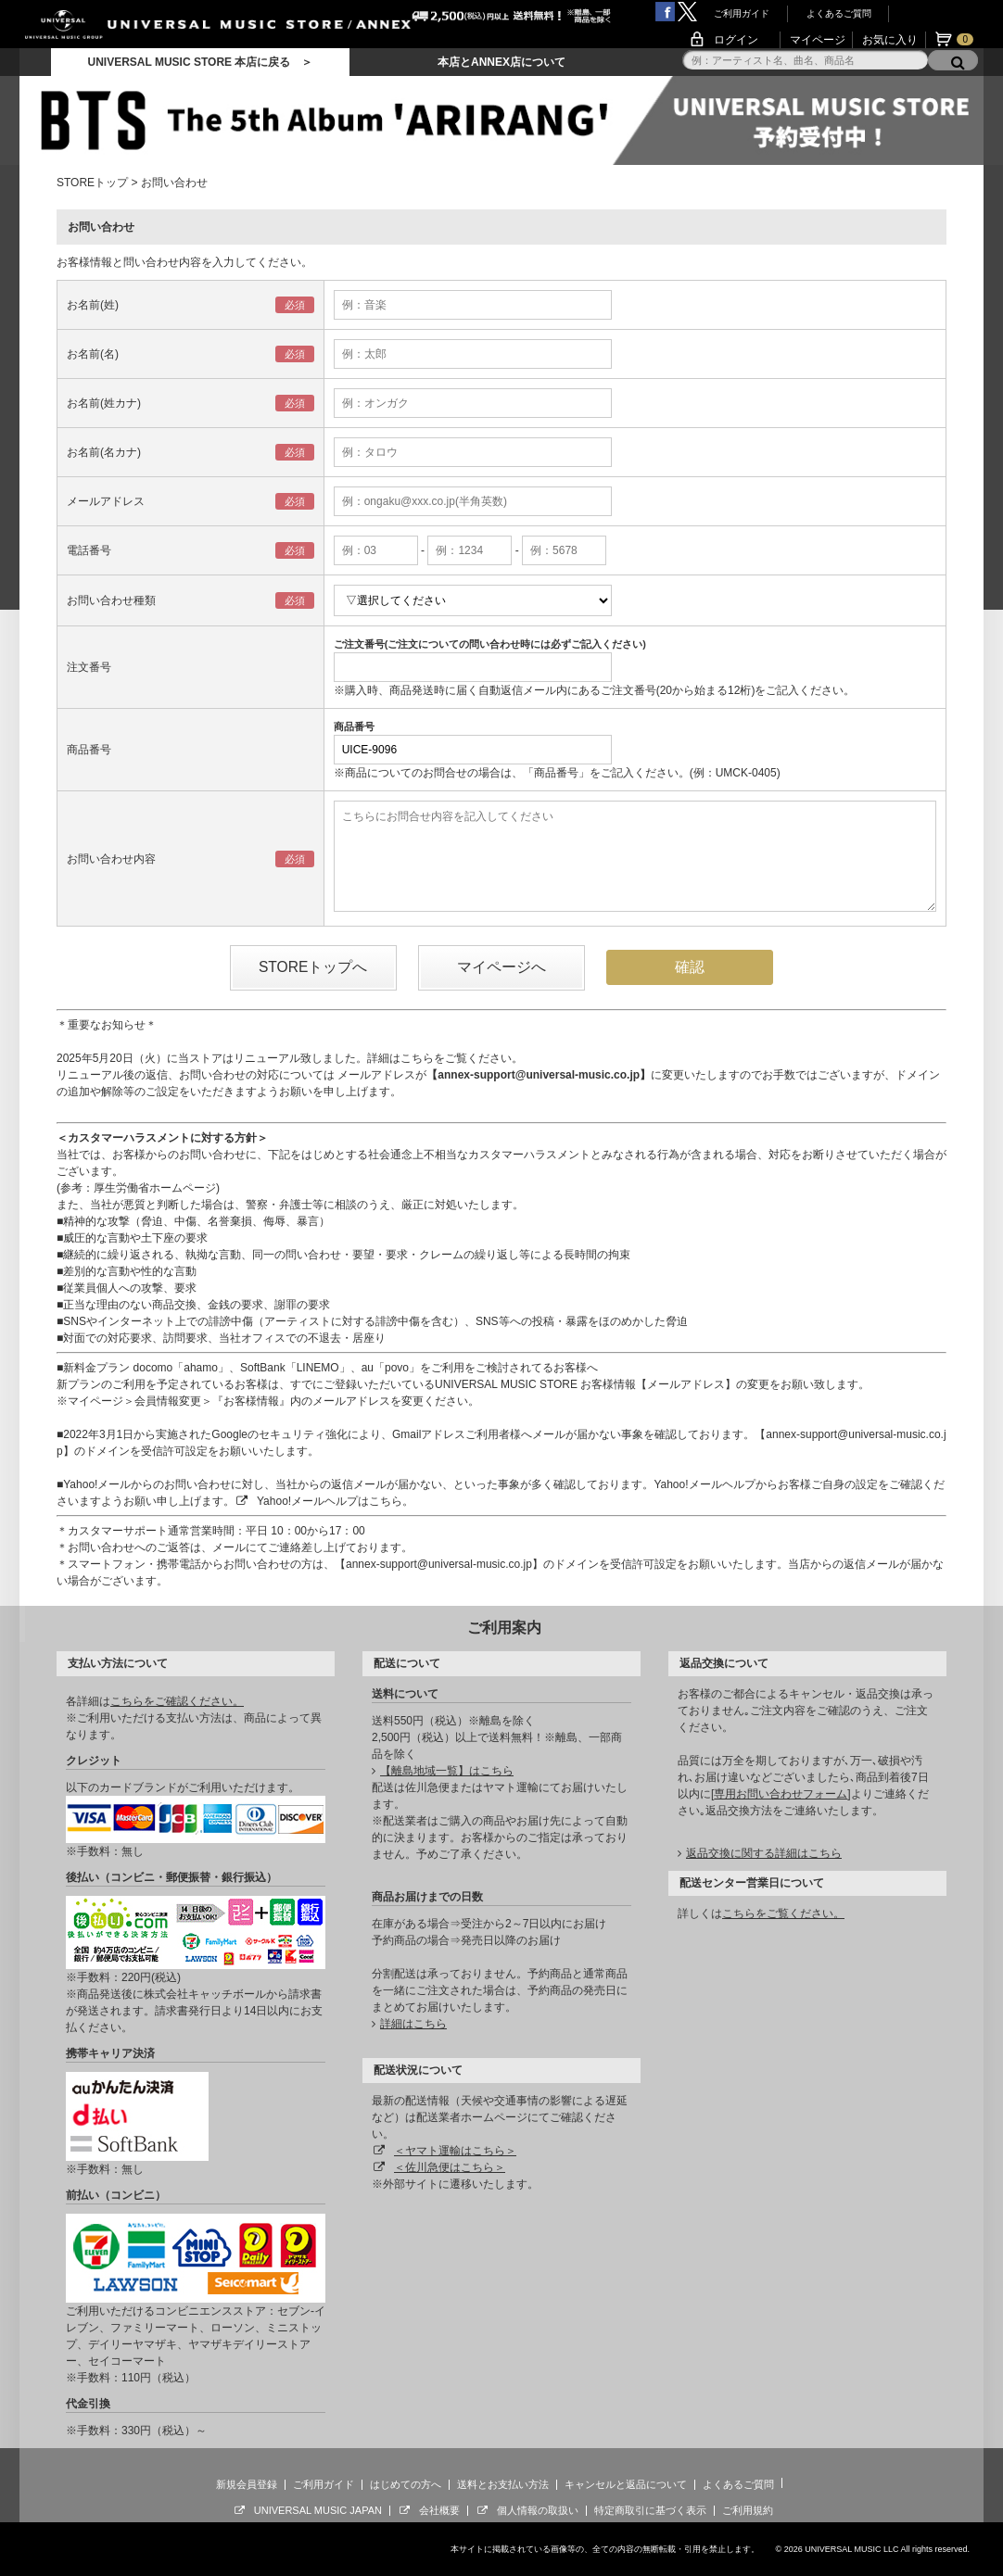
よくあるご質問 (838, 13)
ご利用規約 (747, 2510)
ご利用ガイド (741, 13)
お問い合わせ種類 (111, 600)
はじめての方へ (405, 2484)
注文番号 (89, 667)
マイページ (817, 39)
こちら (417, 1058)
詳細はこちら (413, 2023)
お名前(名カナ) (104, 452)
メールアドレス (106, 501)
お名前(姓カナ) (104, 403)
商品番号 (89, 749)
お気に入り (890, 39)
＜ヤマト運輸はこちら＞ (455, 2150)
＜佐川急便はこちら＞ (449, 2167)
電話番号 (89, 550)
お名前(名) (93, 353)
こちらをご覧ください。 (783, 1913)
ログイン (736, 39)
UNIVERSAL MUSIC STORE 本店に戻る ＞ (199, 62)
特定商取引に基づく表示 (650, 2510)
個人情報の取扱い (537, 2510)
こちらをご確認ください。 (177, 1701)
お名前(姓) (93, 304)
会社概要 (439, 2510)
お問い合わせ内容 (111, 858)
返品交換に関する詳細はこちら (764, 1853)
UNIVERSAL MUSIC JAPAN (318, 2510)
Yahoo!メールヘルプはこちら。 (335, 1501)
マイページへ (501, 967)
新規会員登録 (246, 2484)
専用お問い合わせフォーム (780, 1793)
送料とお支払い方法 (503, 2484)
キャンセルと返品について (626, 2484)
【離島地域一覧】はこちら (447, 1770)
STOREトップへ (313, 967)
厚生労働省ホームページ (155, 1187)
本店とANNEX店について (501, 62)
